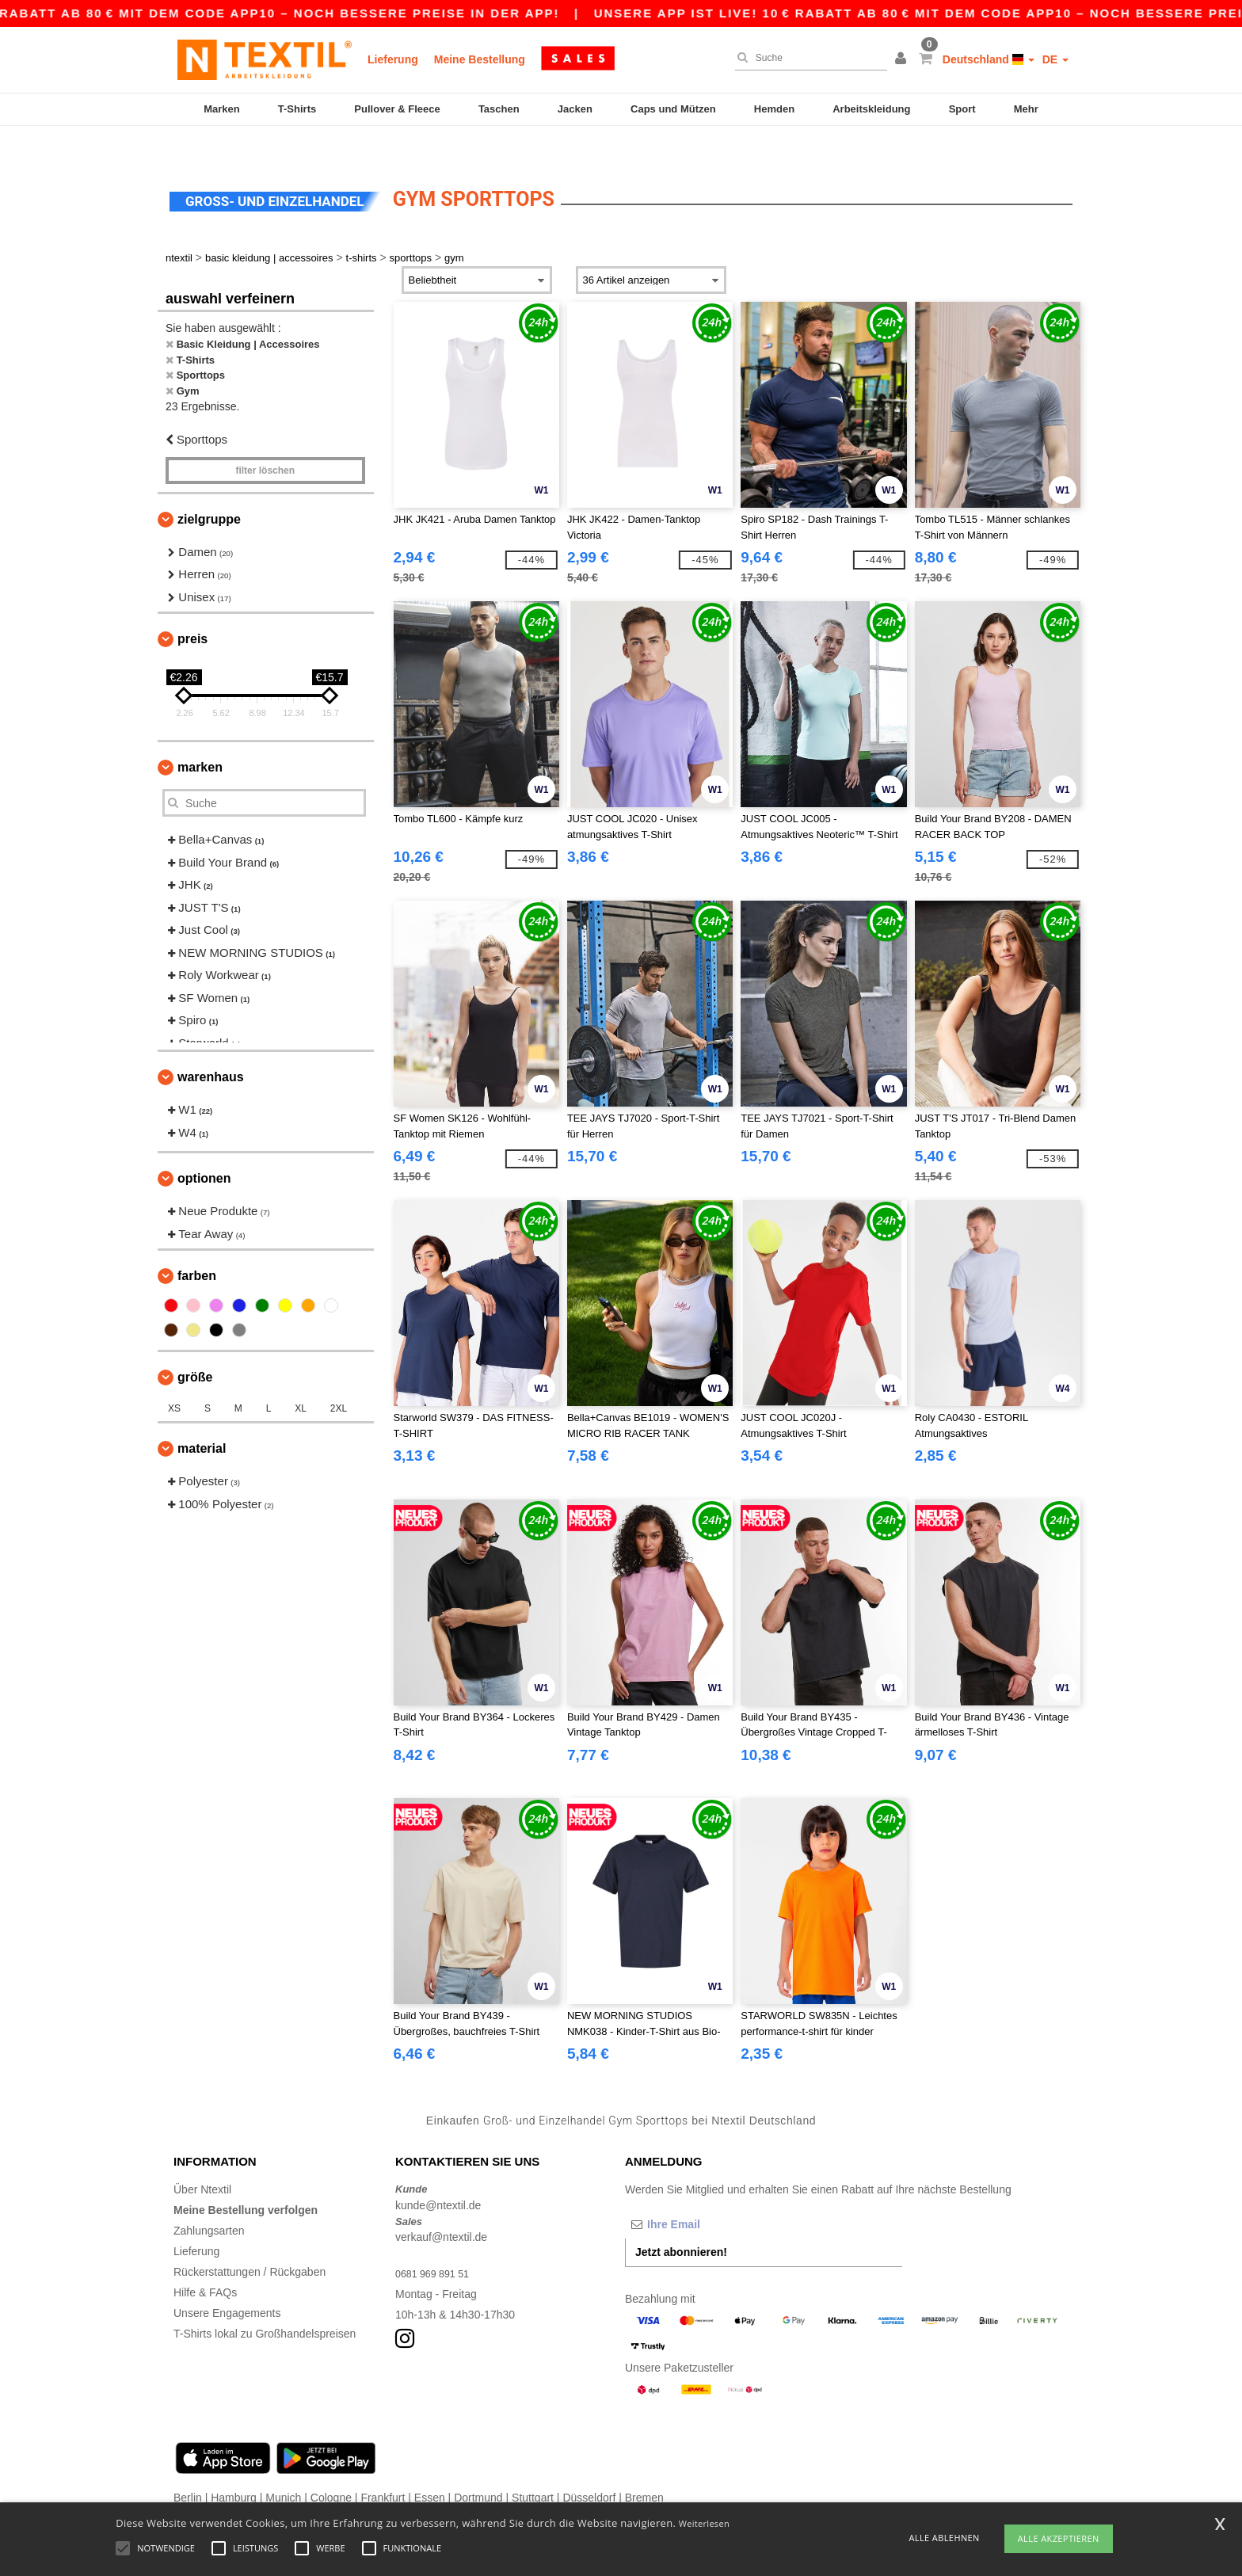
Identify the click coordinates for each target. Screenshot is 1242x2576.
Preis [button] (192, 608)
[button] (903, 59)
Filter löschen (265, 439)
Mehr (1026, 109)
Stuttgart (533, 2467)
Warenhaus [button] (210, 1047)
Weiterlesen (704, 2523)
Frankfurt (382, 2467)
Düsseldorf (588, 2467)
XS (174, 1378)
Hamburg (234, 2467)
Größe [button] (194, 1347)
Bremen (644, 2467)
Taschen (499, 109)
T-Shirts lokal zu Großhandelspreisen (264, 2303)
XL (301, 1378)
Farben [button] (196, 1245)
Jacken (575, 109)
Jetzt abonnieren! (681, 2222)
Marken (222, 109)
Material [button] (201, 1418)
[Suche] (807, 58)
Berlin (187, 2467)
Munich (283, 2467)
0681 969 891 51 (436, 2243)
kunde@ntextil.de (438, 2174)
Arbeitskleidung (871, 109)
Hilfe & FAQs (205, 2262)
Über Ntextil (202, 2159)
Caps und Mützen (673, 109)
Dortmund (478, 2467)
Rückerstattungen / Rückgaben (249, 2241)
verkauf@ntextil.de (441, 2207)
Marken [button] (200, 737)
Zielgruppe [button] (209, 488)
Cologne (331, 2467)
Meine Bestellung (479, 59)
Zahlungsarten (209, 2200)
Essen (429, 2467)
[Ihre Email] (708, 2194)
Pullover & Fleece (397, 109)
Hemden (774, 109)
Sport (962, 109)
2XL (338, 1378)
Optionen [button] (204, 1148)
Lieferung (393, 59)
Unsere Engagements (226, 2283)
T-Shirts (297, 109)
